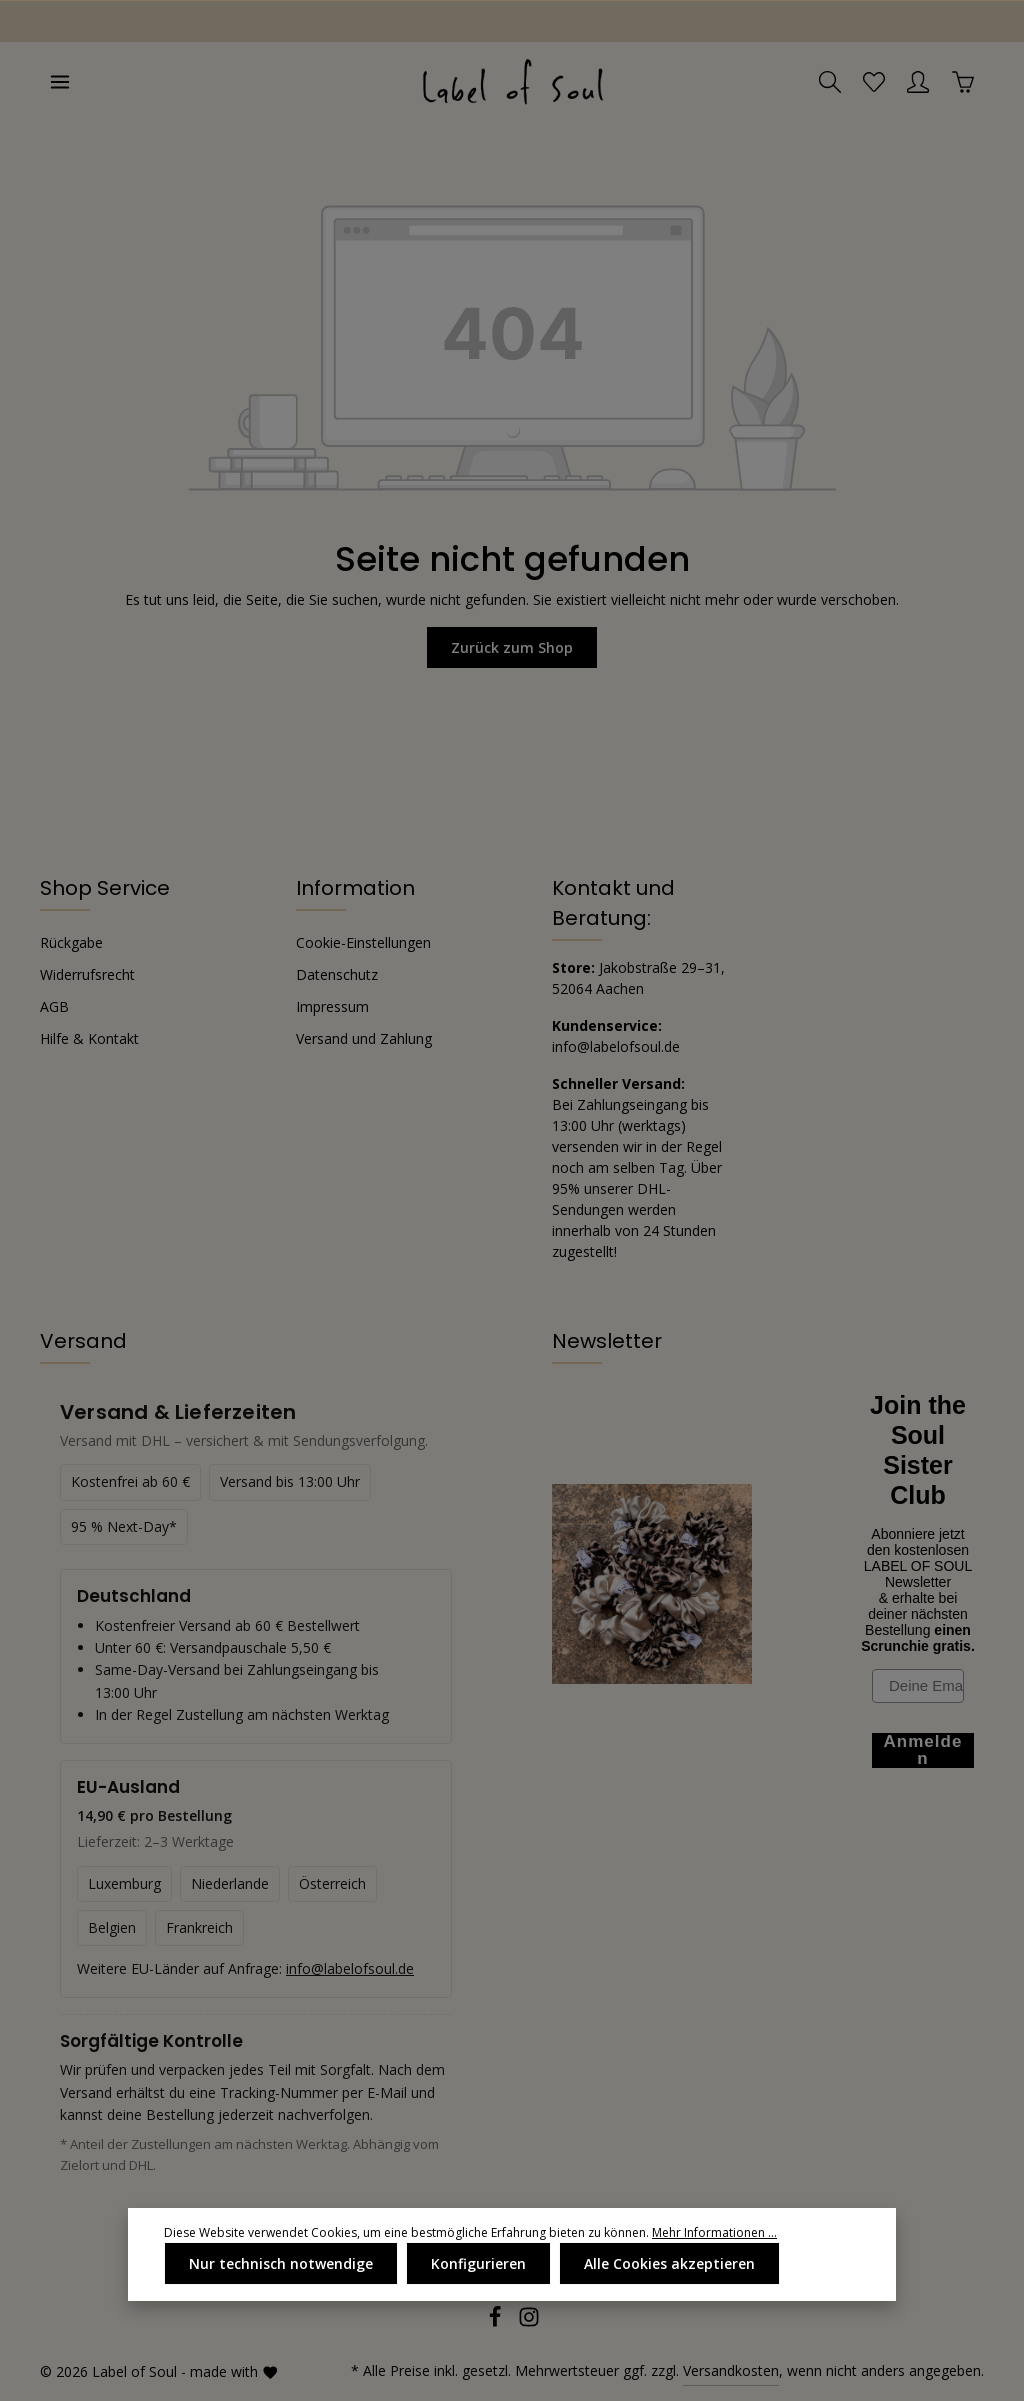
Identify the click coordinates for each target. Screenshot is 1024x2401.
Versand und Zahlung (364, 1038)
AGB (54, 1006)
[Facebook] (497, 2322)
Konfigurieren (478, 2263)
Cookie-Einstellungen (363, 942)
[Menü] (60, 82)
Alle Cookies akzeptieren (669, 2263)
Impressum (332, 1006)
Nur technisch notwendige (281, 2263)
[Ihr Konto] (918, 82)
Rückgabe (71, 942)
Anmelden (923, 1750)
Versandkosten (731, 2370)
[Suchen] (830, 82)
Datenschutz (337, 974)
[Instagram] (529, 2322)
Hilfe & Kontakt (89, 1038)
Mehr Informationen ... (714, 2232)
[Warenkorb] (963, 82)
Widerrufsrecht (87, 974)
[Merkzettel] (874, 82)
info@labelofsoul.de (616, 1046)
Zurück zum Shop (512, 647)
